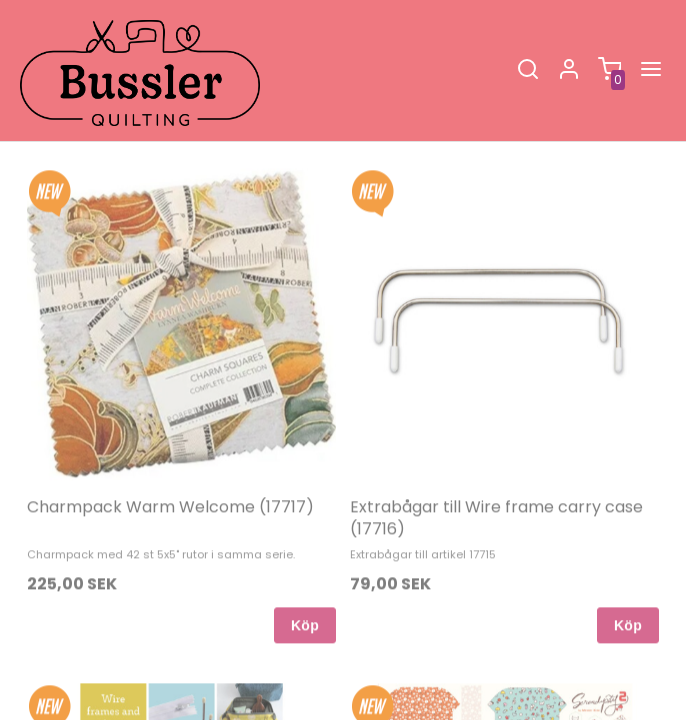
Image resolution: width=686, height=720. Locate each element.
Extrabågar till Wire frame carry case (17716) (496, 495)
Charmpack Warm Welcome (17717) (170, 484)
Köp (305, 603)
